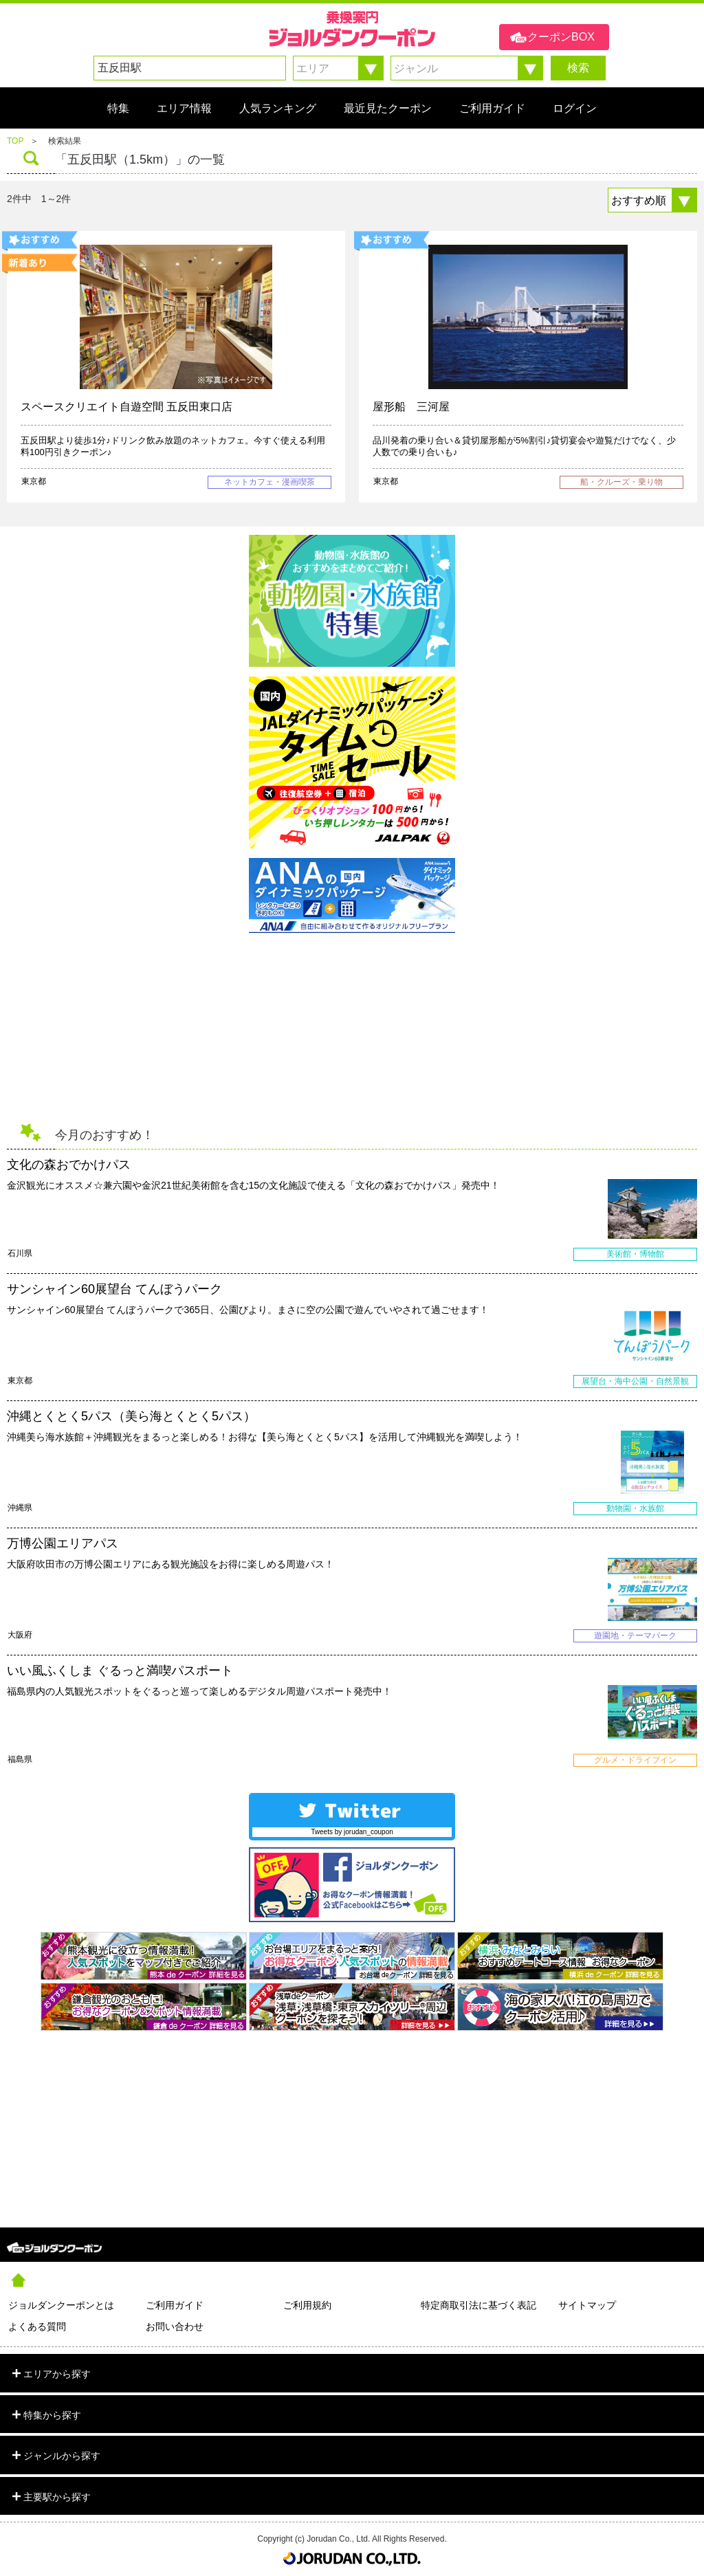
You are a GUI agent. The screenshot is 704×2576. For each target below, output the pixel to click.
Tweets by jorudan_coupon (352, 1832)
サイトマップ (587, 2305)
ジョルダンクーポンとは (61, 2305)
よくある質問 (37, 2326)
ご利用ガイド (175, 2305)
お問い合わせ (175, 2326)
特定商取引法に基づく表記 (478, 2305)
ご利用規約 (307, 2305)
